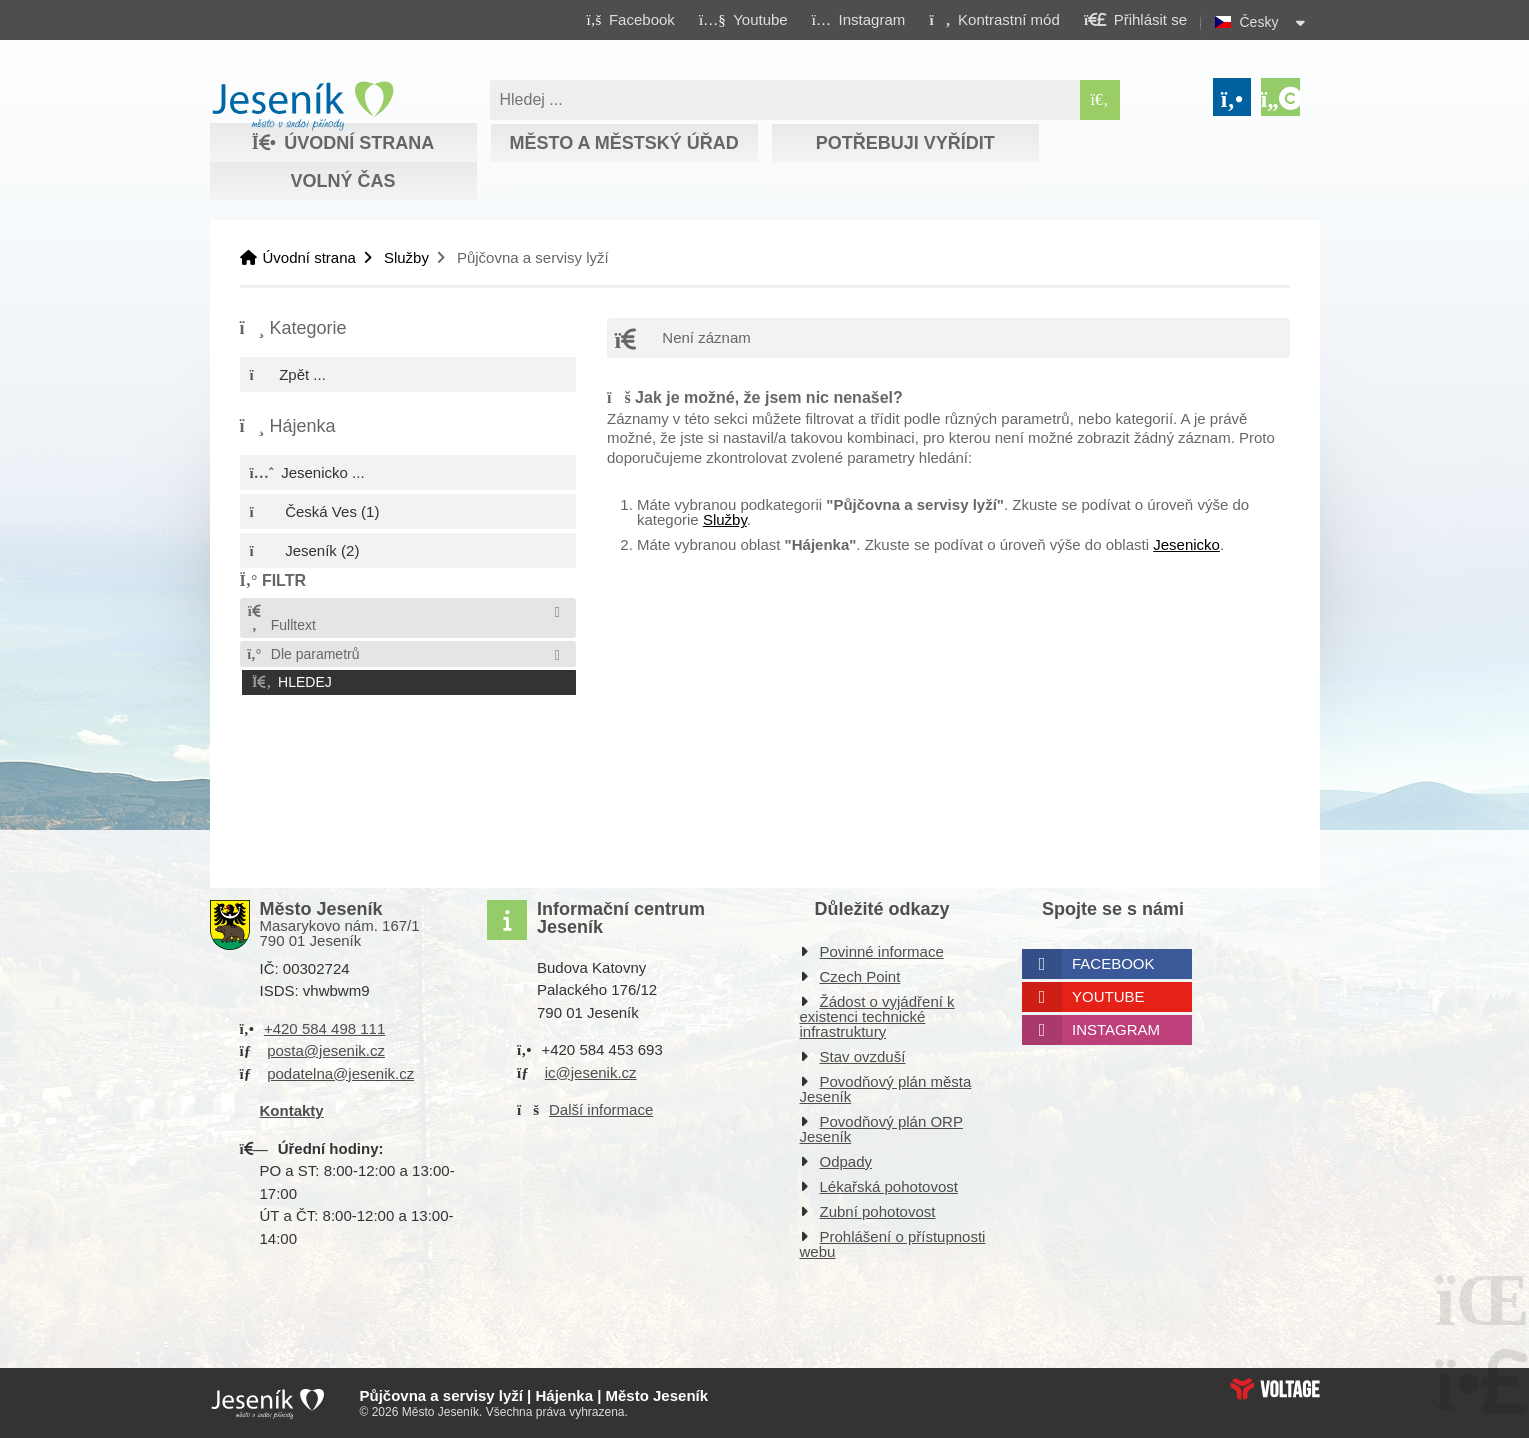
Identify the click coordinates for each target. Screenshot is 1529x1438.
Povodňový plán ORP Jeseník (881, 1129)
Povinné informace (882, 951)
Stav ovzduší (863, 1056)
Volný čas (342, 181)
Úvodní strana (302, 106)
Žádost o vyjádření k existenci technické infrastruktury (877, 1016)
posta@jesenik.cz (326, 1050)
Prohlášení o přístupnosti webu (893, 1244)
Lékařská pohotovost (889, 1186)
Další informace (601, 1109)
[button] (994, 19)
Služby (406, 257)
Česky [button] (1259, 22)
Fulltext (281, 618)
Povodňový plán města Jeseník (886, 1089)
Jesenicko (1186, 544)
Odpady (846, 1161)
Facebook (1113, 963)
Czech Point (860, 976)
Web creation (1275, 1389)
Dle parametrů (303, 654)
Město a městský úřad (623, 143)
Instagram (1116, 1029)
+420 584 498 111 (324, 1028)
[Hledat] (1100, 100)
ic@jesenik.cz (591, 1072)
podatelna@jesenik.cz (340, 1073)
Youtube (1108, 996)
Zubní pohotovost (878, 1211)
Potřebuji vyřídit (905, 143)
